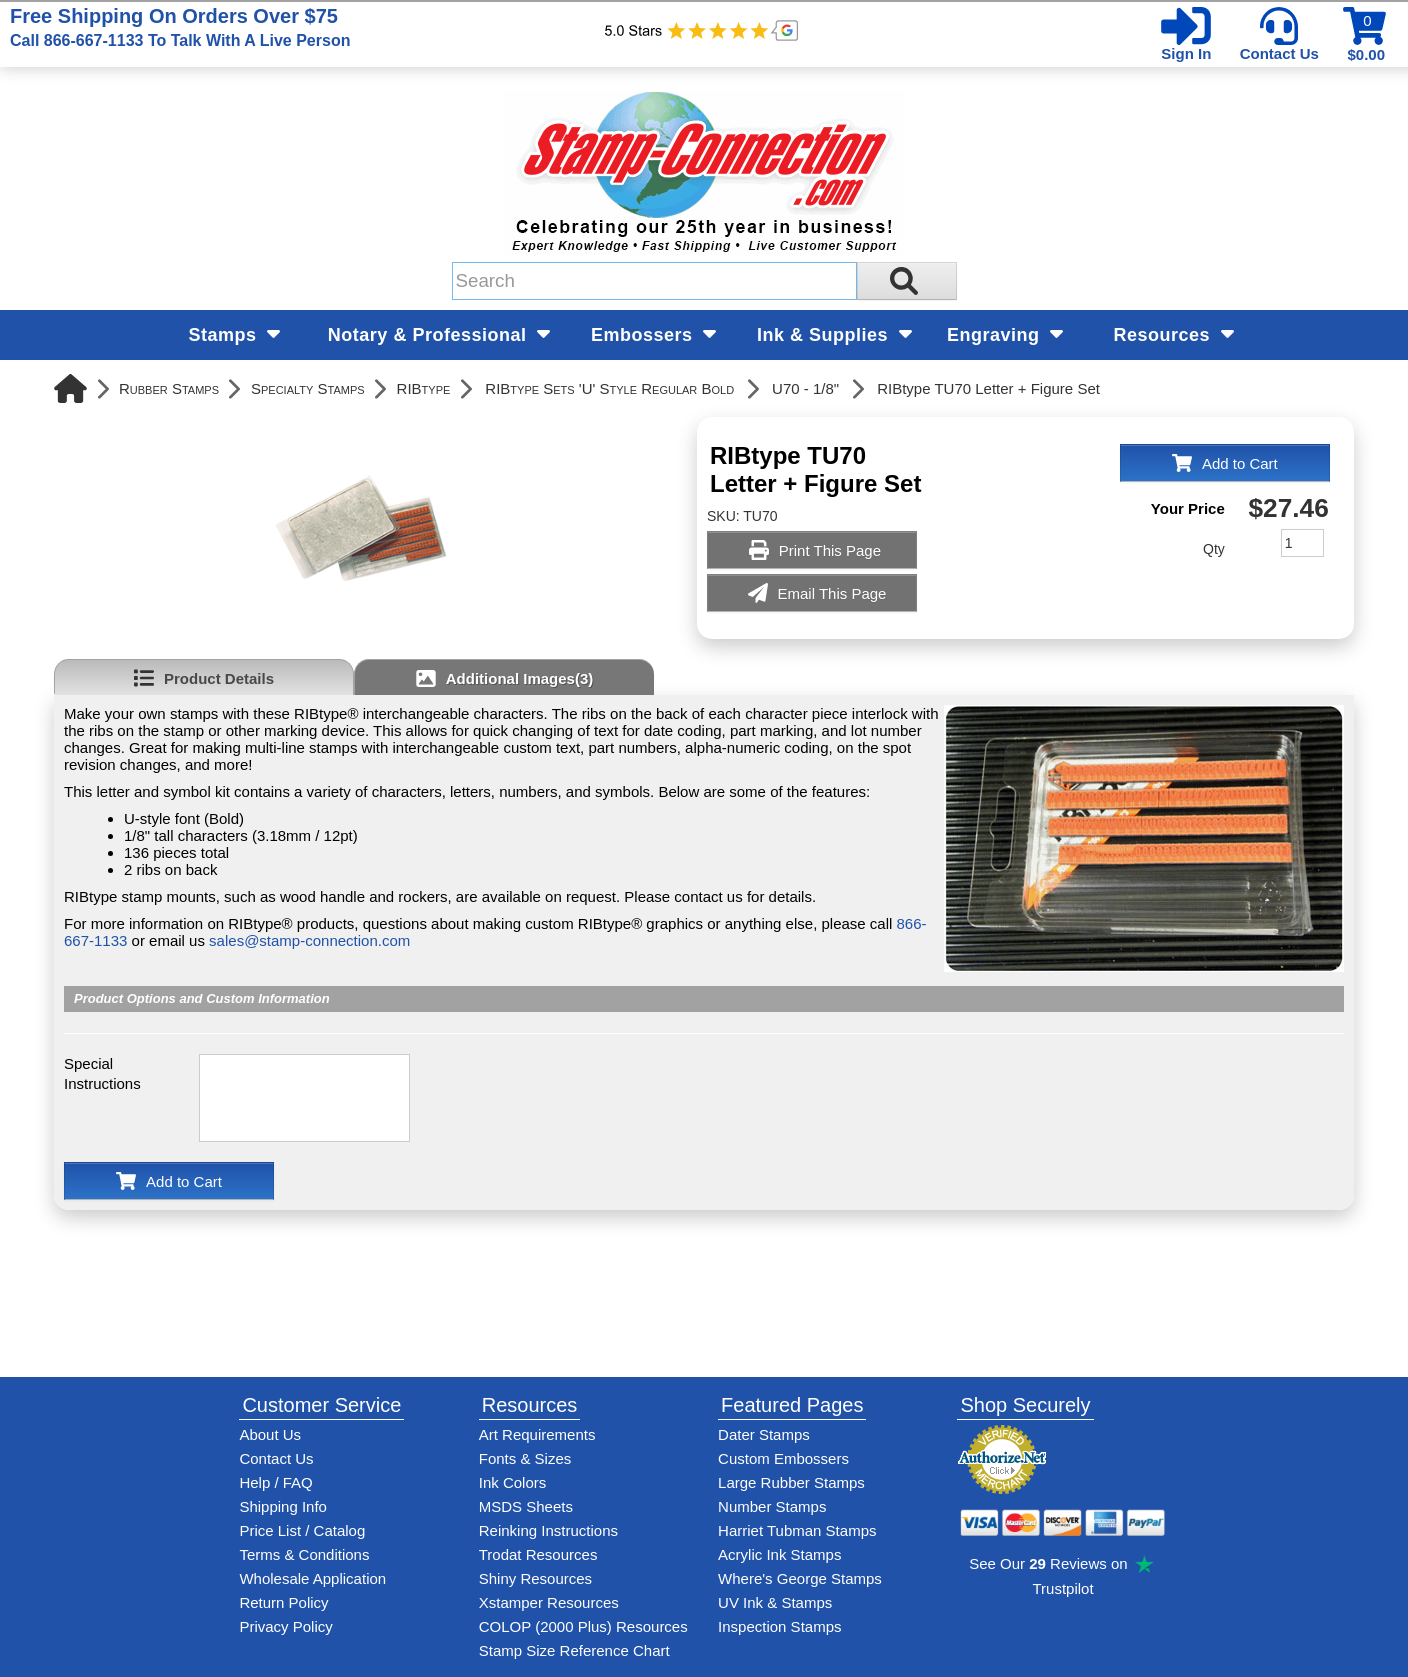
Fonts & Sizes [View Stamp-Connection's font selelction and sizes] (525, 1458)
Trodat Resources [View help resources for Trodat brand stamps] (538, 1554)
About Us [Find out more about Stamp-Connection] (270, 1434)
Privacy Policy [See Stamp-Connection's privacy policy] (285, 1626)
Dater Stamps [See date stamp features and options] (764, 1434)
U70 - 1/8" (805, 388)
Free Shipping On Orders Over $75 (180, 27)
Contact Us (1279, 53)
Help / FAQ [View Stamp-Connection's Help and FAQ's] (275, 1482)
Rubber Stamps (169, 388)
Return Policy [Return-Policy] (283, 1602)
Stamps (235, 335)
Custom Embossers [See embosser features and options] (783, 1458)
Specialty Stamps (308, 388)
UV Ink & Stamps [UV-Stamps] (775, 1602)
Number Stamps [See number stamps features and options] (772, 1506)
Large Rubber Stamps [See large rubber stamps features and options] (791, 1482)
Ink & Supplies (834, 335)
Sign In (1186, 53)
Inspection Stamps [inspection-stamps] (779, 1626)
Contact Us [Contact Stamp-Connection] (276, 1458)
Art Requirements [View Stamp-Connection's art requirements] (537, 1434)
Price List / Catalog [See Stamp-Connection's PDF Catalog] (302, 1530)
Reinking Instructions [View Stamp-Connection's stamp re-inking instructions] (548, 1530)
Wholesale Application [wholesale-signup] (312, 1578)
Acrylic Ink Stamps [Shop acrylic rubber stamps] (779, 1554)
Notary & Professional (439, 335)
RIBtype (424, 388)
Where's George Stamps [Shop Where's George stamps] (800, 1578)
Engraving (1005, 335)
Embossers (653, 335)
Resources (1174, 335)
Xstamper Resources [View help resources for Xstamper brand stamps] (549, 1602)
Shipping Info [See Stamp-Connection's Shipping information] (283, 1506)
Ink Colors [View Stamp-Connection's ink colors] (513, 1482)
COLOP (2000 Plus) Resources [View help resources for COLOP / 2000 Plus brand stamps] (583, 1626)
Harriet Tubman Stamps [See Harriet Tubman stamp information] (797, 1530)
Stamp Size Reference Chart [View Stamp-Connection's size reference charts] (574, 1650)
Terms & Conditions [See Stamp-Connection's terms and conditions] (304, 1554)
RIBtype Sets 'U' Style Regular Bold (609, 388)
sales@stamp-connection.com (309, 940)
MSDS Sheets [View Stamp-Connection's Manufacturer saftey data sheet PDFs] (526, 1506)
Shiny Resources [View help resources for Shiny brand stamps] (535, 1578)
